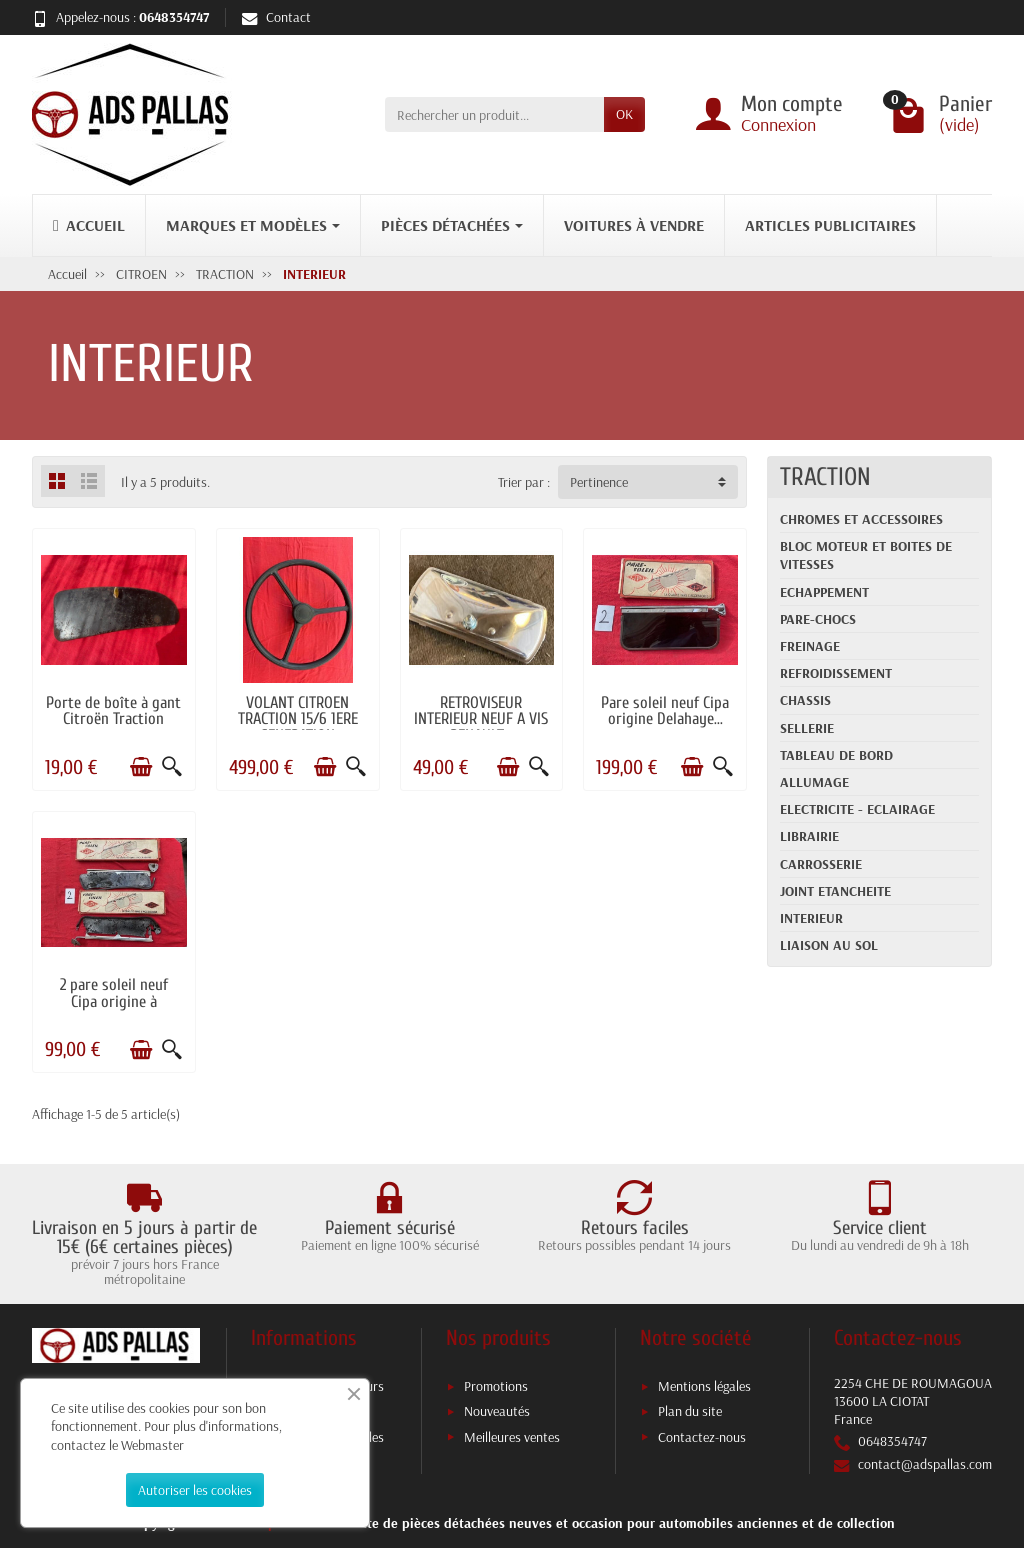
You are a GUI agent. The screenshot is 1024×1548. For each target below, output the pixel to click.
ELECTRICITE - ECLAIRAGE (857, 809)
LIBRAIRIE (809, 836)
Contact (276, 17)
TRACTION (825, 477)
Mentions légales (704, 1386)
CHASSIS (805, 700)
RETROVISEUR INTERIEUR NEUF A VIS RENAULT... (481, 719)
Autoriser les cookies (195, 1490)
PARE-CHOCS (818, 619)
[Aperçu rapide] (172, 767)
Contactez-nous (702, 1437)
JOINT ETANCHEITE (835, 891)
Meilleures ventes (512, 1437)
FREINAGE (810, 646)
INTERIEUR (811, 918)
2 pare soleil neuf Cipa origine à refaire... (114, 1001)
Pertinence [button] (599, 482)
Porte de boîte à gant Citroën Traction (113, 711)
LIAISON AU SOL (829, 945)
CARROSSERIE (821, 864)
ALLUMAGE (814, 782)
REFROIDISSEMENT (836, 673)
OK (624, 114)
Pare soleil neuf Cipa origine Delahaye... (665, 711)
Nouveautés (497, 1411)
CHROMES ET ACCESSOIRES (861, 519)
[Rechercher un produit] (494, 114)
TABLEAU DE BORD (836, 755)
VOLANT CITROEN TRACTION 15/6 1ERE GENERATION (298, 719)
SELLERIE (807, 728)
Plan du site (690, 1411)
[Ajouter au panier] (141, 767)
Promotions (496, 1386)
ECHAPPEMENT (824, 592)
